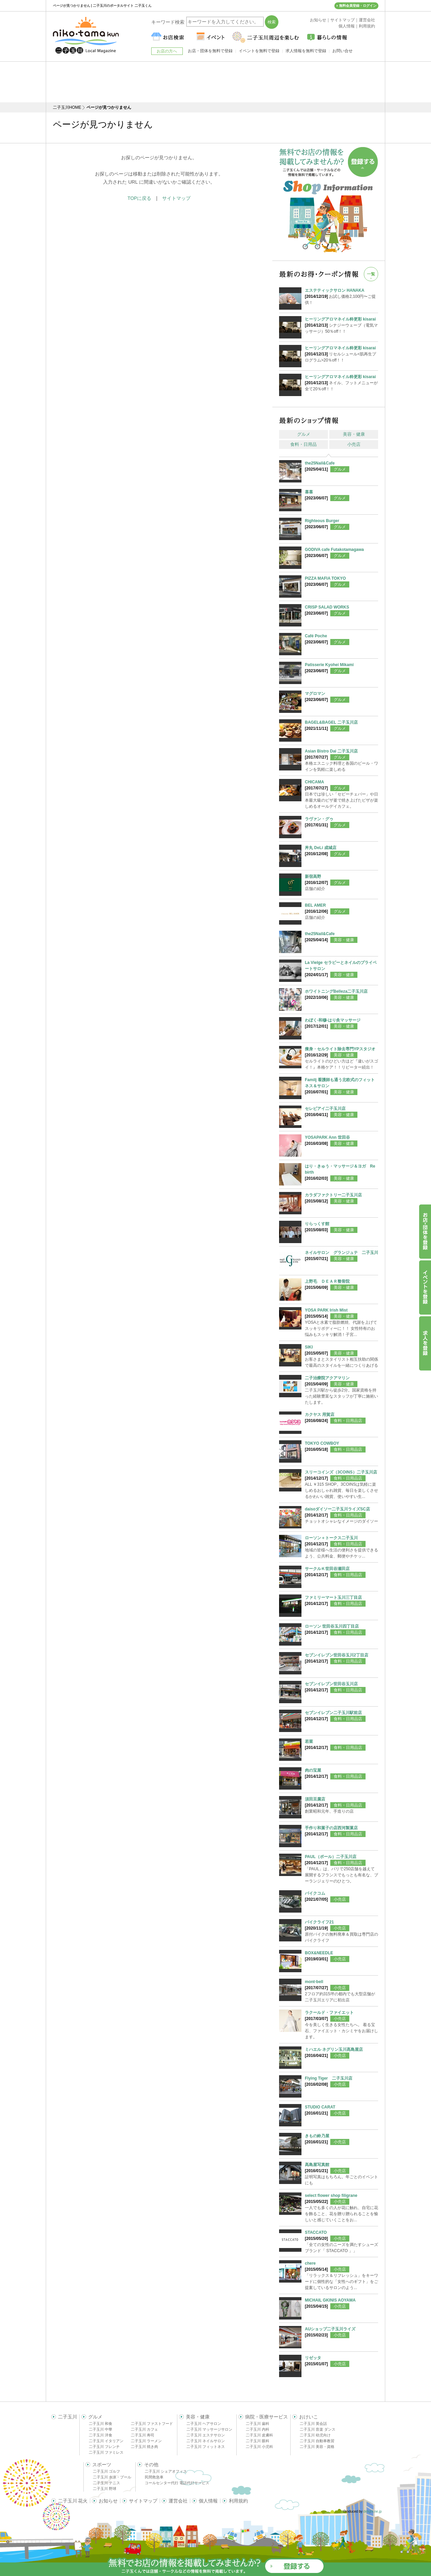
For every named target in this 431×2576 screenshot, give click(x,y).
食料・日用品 (303, 444)
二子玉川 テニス (106, 2483)
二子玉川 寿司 (142, 2435)
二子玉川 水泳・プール (112, 2477)
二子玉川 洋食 (100, 2435)
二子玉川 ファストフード (152, 2424)
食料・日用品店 (348, 1420)
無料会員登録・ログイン (357, 5)
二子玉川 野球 (104, 2489)
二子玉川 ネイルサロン (206, 2441)
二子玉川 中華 (100, 2429)
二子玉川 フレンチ (104, 2447)
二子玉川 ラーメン (146, 2441)
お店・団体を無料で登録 (210, 50)
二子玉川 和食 (100, 2424)
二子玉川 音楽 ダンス (317, 2429)
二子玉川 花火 (73, 2500)
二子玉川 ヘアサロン (204, 2424)
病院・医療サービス (266, 2416)
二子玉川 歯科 (257, 2424)
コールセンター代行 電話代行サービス (177, 2483)
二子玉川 (67, 2416)
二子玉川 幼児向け (315, 2435)
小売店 (353, 444)
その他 (151, 2464)
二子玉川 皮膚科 (259, 2435)
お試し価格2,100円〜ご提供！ (341, 296)
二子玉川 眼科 (257, 2441)
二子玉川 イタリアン (106, 2441)
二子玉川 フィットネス (206, 2447)
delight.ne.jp (373, 2511)
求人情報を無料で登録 (306, 50)
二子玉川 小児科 (259, 2447)
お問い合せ (342, 50)
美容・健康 (354, 434)
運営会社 (178, 2500)
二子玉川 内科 (257, 2429)
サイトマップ (176, 198)
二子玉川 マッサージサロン (209, 2429)
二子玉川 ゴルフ (106, 2471)
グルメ (303, 434)
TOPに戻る (140, 198)
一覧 (371, 274)
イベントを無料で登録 (259, 50)
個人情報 (208, 2500)
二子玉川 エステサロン (206, 2435)
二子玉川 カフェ (144, 2429)
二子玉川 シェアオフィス (166, 2471)
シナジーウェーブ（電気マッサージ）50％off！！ (341, 325)
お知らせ (108, 2500)
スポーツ (101, 2464)
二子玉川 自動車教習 (317, 2441)
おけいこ (308, 2416)
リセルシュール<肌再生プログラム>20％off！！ (341, 354)
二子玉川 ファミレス (106, 2452)
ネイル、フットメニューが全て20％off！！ (341, 382)
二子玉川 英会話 (313, 2424)
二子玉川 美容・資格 (317, 2447)
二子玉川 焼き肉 (144, 2447)
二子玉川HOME (67, 107)
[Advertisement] (215, 82)
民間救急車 (154, 2477)
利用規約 (238, 2500)
